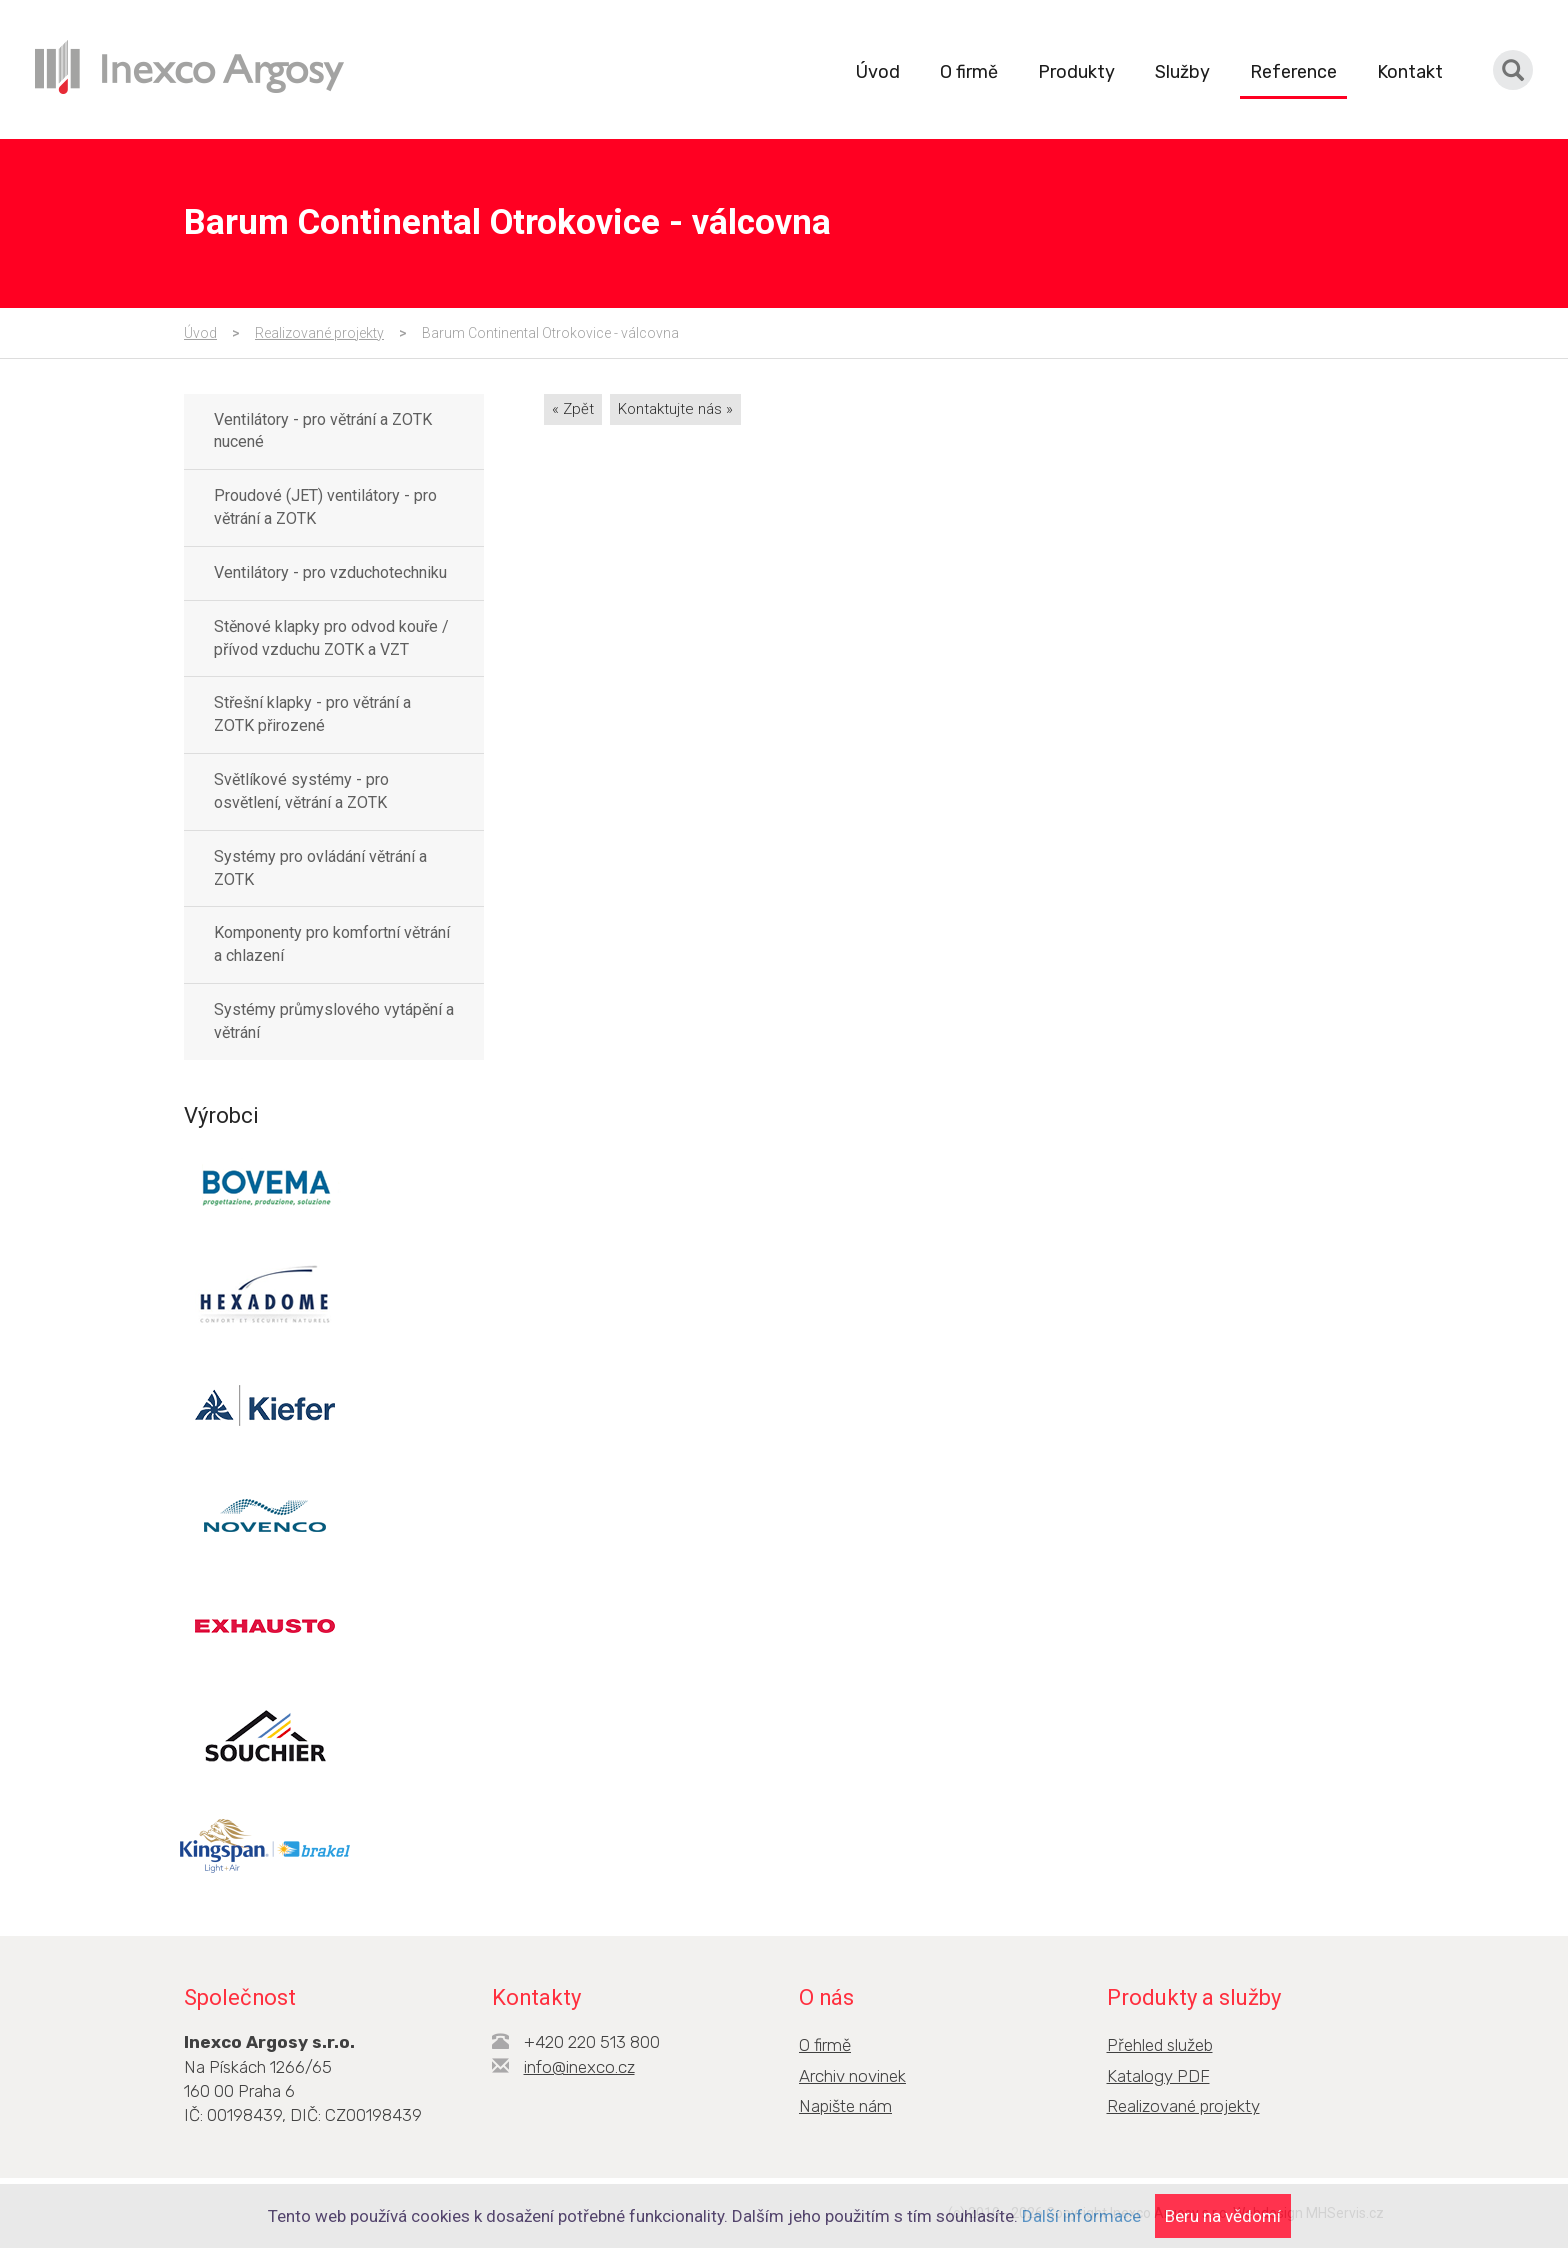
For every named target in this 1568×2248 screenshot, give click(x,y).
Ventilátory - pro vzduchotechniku (330, 572)
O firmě (969, 72)
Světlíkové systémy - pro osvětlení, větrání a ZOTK (301, 791)
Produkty (1076, 72)
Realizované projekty (319, 333)
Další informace (1081, 2216)
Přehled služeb (1160, 2045)
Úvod (878, 72)
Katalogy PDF (1158, 2076)
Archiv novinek (852, 2076)
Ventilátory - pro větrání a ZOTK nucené (323, 431)
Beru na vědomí (1223, 2216)
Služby (1182, 72)
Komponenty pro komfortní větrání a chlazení (332, 944)
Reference (1293, 72)
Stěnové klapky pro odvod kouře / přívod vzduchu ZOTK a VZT (331, 638)
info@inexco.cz (579, 2067)
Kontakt (1410, 72)
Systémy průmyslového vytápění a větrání (334, 1021)
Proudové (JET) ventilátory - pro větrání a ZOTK (325, 507)
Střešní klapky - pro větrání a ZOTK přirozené (312, 714)
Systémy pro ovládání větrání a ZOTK (320, 868)
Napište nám (845, 2106)
